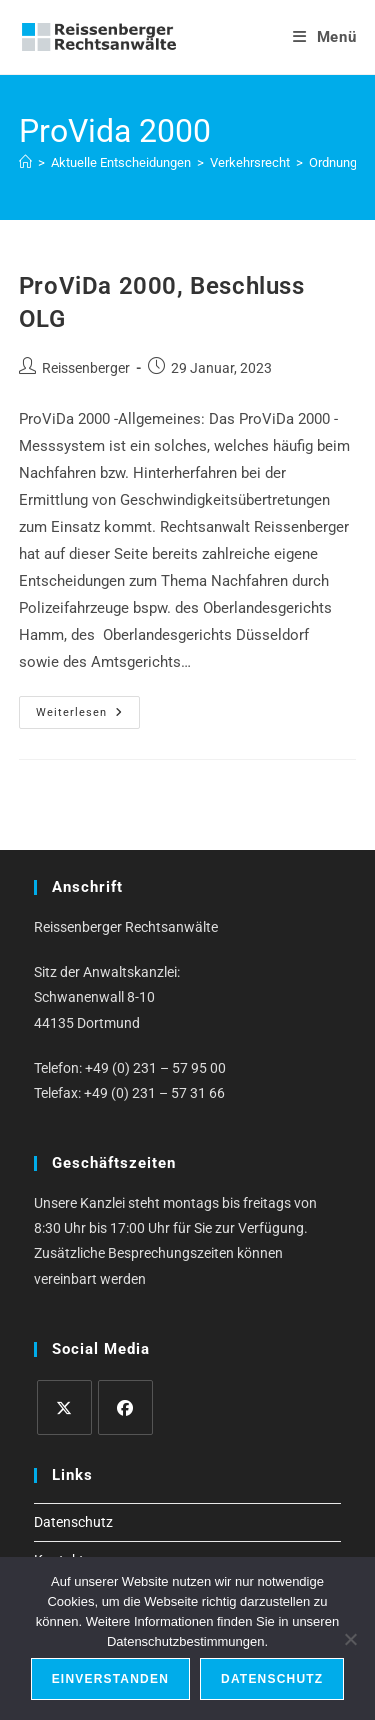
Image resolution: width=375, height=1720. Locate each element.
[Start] (25, 162)
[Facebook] (125, 1407)
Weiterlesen (88, 717)
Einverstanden (110, 1679)
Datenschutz (73, 1522)
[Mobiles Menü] (325, 37)
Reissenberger (86, 368)
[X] (64, 1407)
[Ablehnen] (350, 1639)
